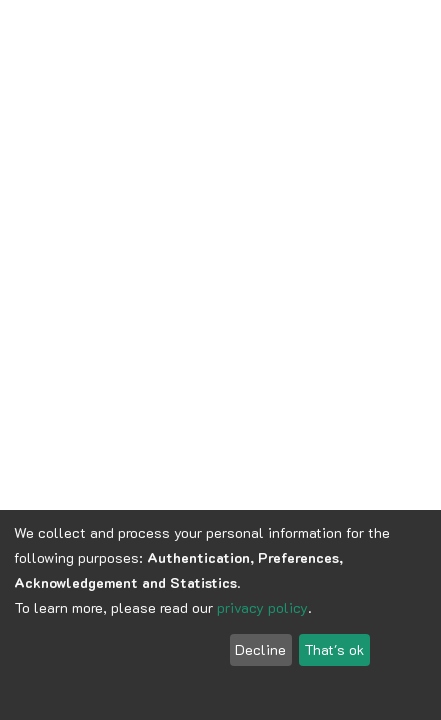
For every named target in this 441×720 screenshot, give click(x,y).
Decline (260, 649)
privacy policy (262, 607)
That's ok (334, 649)
